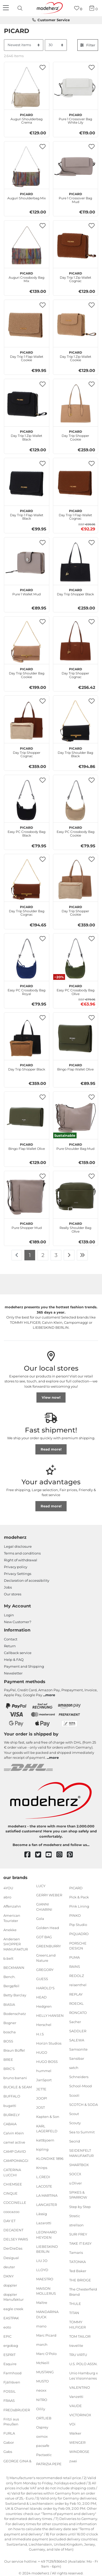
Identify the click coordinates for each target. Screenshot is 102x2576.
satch (73, 2068)
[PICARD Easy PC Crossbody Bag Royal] (26, 958)
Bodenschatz (14, 2013)
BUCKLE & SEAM (17, 2087)
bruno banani (15, 2078)
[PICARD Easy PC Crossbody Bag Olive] (75, 958)
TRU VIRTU (78, 2355)
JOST (40, 2107)
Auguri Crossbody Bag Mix (26, 276)
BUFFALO (11, 2096)
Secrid (74, 2141)
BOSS (8, 2041)
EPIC (7, 2336)
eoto (7, 2327)
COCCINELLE (14, 2202)
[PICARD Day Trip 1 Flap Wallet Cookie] (26, 325)
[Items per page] (56, 45)
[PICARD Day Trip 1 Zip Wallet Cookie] (75, 325)
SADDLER (77, 2031)
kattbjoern (45, 2140)
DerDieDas (12, 2248)
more (50, 1695)
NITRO (41, 2399)
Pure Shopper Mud (27, 1225)
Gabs (7, 2451)
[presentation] (20, 8)
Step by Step (80, 2206)
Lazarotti (43, 2223)
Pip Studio (78, 1925)
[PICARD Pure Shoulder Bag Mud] (75, 1117)
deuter (9, 2267)
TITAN (74, 2313)
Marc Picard (46, 2335)
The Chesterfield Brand (83, 2292)
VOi (72, 2424)
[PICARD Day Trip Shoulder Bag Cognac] (26, 879)
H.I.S (40, 2034)
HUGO (41, 2052)
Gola (40, 1918)
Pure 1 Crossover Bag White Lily (75, 118)
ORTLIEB (43, 2418)
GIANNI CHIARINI (44, 1907)
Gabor (8, 2442)
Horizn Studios (48, 2043)
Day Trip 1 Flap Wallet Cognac (75, 514)
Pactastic (44, 2455)
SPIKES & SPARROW (78, 2195)
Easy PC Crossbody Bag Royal (26, 989)
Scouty (75, 2123)
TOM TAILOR (79, 2336)
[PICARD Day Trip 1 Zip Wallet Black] (26, 404)
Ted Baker (77, 2271)
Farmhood (12, 2373)
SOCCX (75, 2174)
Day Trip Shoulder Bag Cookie (26, 672)
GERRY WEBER (49, 1895)
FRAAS (9, 2400)
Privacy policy (15, 1567)
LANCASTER (46, 2204)
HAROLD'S (45, 1988)
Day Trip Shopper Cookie (75, 434)
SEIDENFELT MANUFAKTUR (81, 2153)
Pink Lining (79, 1906)
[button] (43, 67)
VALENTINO (79, 2387)
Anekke (10, 1930)
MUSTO (42, 2381)
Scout (74, 2114)
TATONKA (77, 2262)
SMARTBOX (79, 2164)
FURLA (9, 2433)
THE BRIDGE (80, 2280)
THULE (75, 2304)
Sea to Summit (82, 2132)
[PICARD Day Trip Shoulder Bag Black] (75, 721)
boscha (9, 2032)
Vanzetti (76, 2396)
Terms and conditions (22, 1553)
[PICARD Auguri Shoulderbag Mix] (26, 166)
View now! (51, 1397)
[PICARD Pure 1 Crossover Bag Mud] (75, 166)
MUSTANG (45, 2372)
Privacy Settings (17, 1574)
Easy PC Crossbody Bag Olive (75, 989)
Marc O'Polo (46, 2354)
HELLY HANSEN (50, 2015)
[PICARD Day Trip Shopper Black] (75, 562)
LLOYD (42, 2270)
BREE (8, 2059)
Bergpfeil (11, 1986)
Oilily (40, 2409)
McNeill (42, 2363)
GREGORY (44, 1970)
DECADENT (13, 2230)
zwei (73, 2461)
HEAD (41, 1997)
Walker (75, 2433)
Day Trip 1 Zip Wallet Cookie (75, 355)
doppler (10, 2285)
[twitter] (40, 1855)
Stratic (74, 2216)
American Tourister (11, 1918)
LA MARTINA (46, 2195)
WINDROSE (79, 2451)
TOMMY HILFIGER (77, 2324)
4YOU (8, 1888)
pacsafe (42, 2445)
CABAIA (10, 2124)
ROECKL (76, 2003)
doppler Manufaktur (13, 2297)
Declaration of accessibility (26, 1580)
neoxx (41, 2390)
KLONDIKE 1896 (49, 2158)
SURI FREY (78, 2234)
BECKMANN (13, 1967)
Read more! (51, 1449)
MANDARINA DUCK (47, 2314)
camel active (14, 2142)
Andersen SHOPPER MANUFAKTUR (15, 1944)
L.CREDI (43, 2177)
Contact (10, 1639)
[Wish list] (78, 8)
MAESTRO (44, 2279)
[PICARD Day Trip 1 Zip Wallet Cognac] (75, 245)
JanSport (44, 2080)
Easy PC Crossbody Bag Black (26, 830)
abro (7, 1897)
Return (10, 1646)
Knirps (41, 2168)
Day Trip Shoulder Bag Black (75, 751)
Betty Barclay (14, 1995)
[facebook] (29, 1855)
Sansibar (76, 2058)
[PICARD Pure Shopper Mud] (26, 1196)
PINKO (75, 1915)
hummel (43, 2071)
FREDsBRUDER (16, 2410)
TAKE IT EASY (80, 2243)
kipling (42, 2149)
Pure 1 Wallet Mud (26, 591)
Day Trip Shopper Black (75, 591)
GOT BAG (44, 1937)
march (41, 2344)
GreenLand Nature (46, 1958)
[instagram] (61, 1855)
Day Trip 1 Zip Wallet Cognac (75, 276)
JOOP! (41, 2098)
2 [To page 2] (42, 1255)
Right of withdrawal (20, 1560)
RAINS (74, 1966)
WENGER (77, 2442)
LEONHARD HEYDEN (46, 2234)
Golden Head (47, 1928)
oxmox (42, 2436)
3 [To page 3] (56, 1255)
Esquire (10, 2364)
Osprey (42, 2427)
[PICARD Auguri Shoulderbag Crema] (26, 87)
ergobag (10, 2345)
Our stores (12, 1594)
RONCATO (78, 2012)
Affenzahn (12, 1906)
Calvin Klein (13, 2133)
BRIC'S (9, 2069)
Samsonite (78, 2049)
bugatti (9, 2105)
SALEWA (76, 2040)
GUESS (42, 1979)
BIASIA (9, 2004)
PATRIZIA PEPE (49, 2464)
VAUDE (75, 2406)
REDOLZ (76, 1976)
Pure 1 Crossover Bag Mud (75, 197)
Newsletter (13, 1673)
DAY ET (9, 2221)
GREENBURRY (48, 1946)
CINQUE (10, 2193)
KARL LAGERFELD (46, 2128)
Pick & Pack (79, 1897)
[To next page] (69, 1255)
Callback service (17, 1653)
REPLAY (76, 1994)
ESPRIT (9, 2355)
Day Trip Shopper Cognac (75, 672)
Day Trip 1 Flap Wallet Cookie (26, 355)
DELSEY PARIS (15, 2239)
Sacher (75, 2022)
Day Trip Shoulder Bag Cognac (26, 910)
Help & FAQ (14, 1659)
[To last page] (82, 1255)
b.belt (8, 1958)
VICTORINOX (80, 2415)
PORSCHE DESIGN (78, 1945)
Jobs (8, 1587)
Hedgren (44, 2006)
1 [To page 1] (30, 1255)
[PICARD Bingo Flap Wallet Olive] (75, 1037)
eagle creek (13, 2308)
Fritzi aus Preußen (11, 2421)
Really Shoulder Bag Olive (75, 1226)
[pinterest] (72, 1855)
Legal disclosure (18, 1546)
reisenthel (78, 1985)
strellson (76, 2225)
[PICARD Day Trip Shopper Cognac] (75, 641)
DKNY (8, 2276)
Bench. (9, 1977)
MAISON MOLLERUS (46, 2290)
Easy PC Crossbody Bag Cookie (75, 830)
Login (9, 1615)
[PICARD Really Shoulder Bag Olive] (75, 1196)
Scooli (74, 2095)
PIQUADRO (79, 1934)
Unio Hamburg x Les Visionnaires (83, 2375)
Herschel (43, 2025)
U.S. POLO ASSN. (83, 2364)
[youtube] (51, 1855)
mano (41, 2326)
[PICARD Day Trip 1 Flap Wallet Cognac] (75, 483)
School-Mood (80, 2086)
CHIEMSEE (12, 2184)
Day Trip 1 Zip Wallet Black (26, 434)
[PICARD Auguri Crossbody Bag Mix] (26, 245)
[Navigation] (6, 8)
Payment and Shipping (24, 1666)
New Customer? (17, 1622)
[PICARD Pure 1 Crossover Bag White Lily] (75, 87)
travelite (76, 2345)
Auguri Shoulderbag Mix (26, 195)
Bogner (9, 2022)
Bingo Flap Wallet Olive (75, 1066)
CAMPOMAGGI (15, 2160)
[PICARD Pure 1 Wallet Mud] (26, 562)
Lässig (41, 2214)
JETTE (41, 2089)
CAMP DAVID (14, 2151)
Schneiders (78, 2077)
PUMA (74, 1957)
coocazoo (11, 2212)
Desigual (11, 2257)
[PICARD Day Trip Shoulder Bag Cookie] (26, 641)
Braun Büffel (14, 2050)
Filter (87, 45)
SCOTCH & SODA (83, 2104)
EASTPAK (11, 2318)
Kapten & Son (47, 2116)
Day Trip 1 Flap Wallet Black (26, 514)
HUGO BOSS (47, 2061)
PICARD (76, 1888)
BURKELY (11, 2114)
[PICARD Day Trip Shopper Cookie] (75, 404)
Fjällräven (11, 2382)
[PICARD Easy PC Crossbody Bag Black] (26, 800)
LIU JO (41, 2261)
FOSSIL (9, 2391)
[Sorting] (23, 45)
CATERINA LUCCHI (12, 2172)
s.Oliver (75, 2183)
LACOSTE (44, 2186)
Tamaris (76, 2252)
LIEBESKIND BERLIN (47, 2249)
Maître (41, 2302)
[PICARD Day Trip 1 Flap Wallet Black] (26, 483)
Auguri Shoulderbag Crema (26, 118)
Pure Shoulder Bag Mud (75, 1146)
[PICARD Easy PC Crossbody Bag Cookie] (75, 800)
